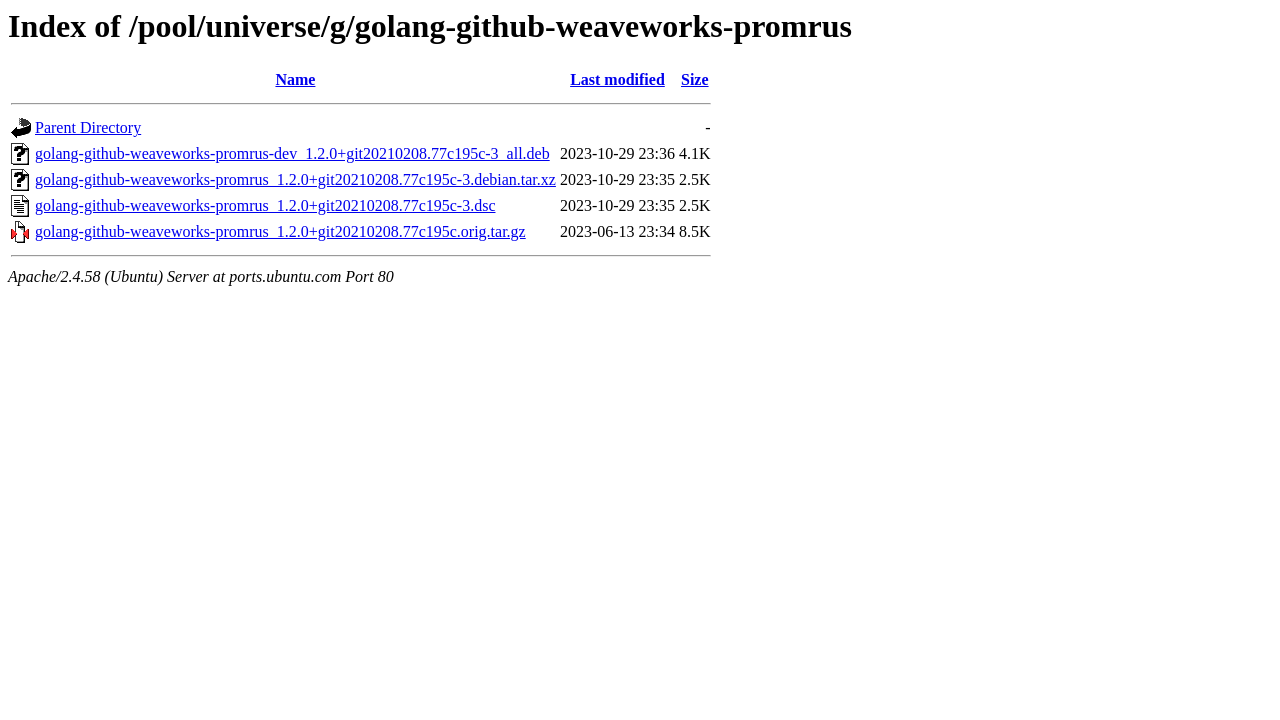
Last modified (617, 79)
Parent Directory (88, 127)
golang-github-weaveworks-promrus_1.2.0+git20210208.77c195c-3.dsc (265, 205)
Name (295, 79)
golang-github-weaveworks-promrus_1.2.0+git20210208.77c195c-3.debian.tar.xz (295, 179)
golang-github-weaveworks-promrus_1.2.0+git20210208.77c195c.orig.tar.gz (280, 231)
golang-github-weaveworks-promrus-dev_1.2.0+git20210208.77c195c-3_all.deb (292, 153)
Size (695, 79)
